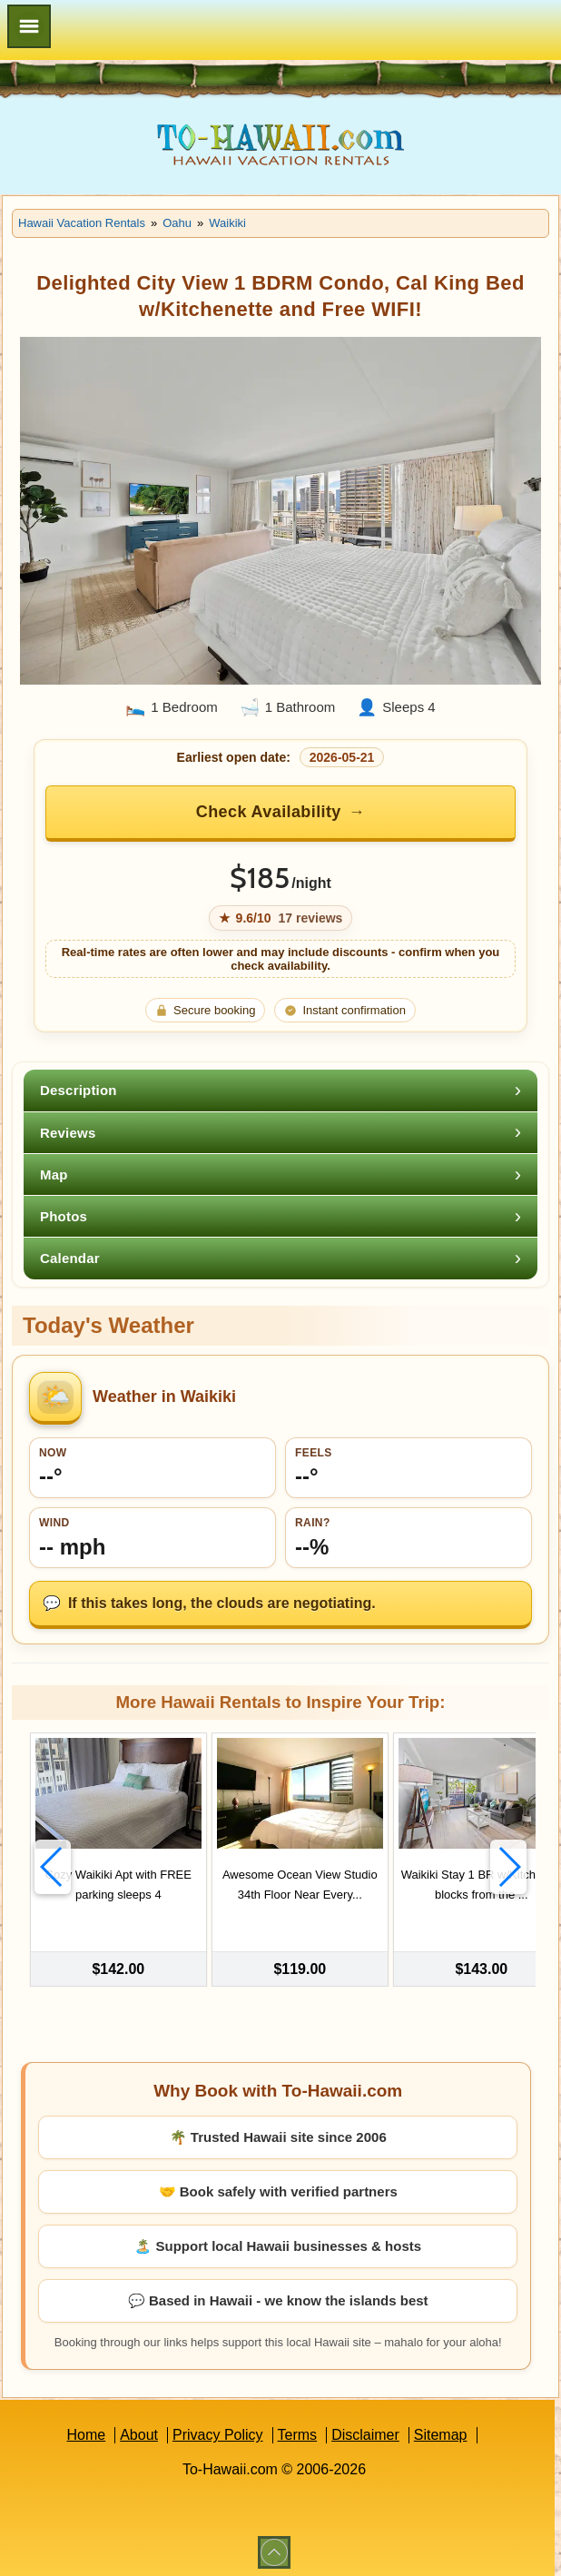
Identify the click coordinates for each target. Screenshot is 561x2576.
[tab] (280, 1090)
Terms (298, 2429)
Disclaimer (365, 2429)
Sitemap (441, 2429)
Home (85, 2429)
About (139, 2429)
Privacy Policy (217, 2429)
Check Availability (268, 812)
